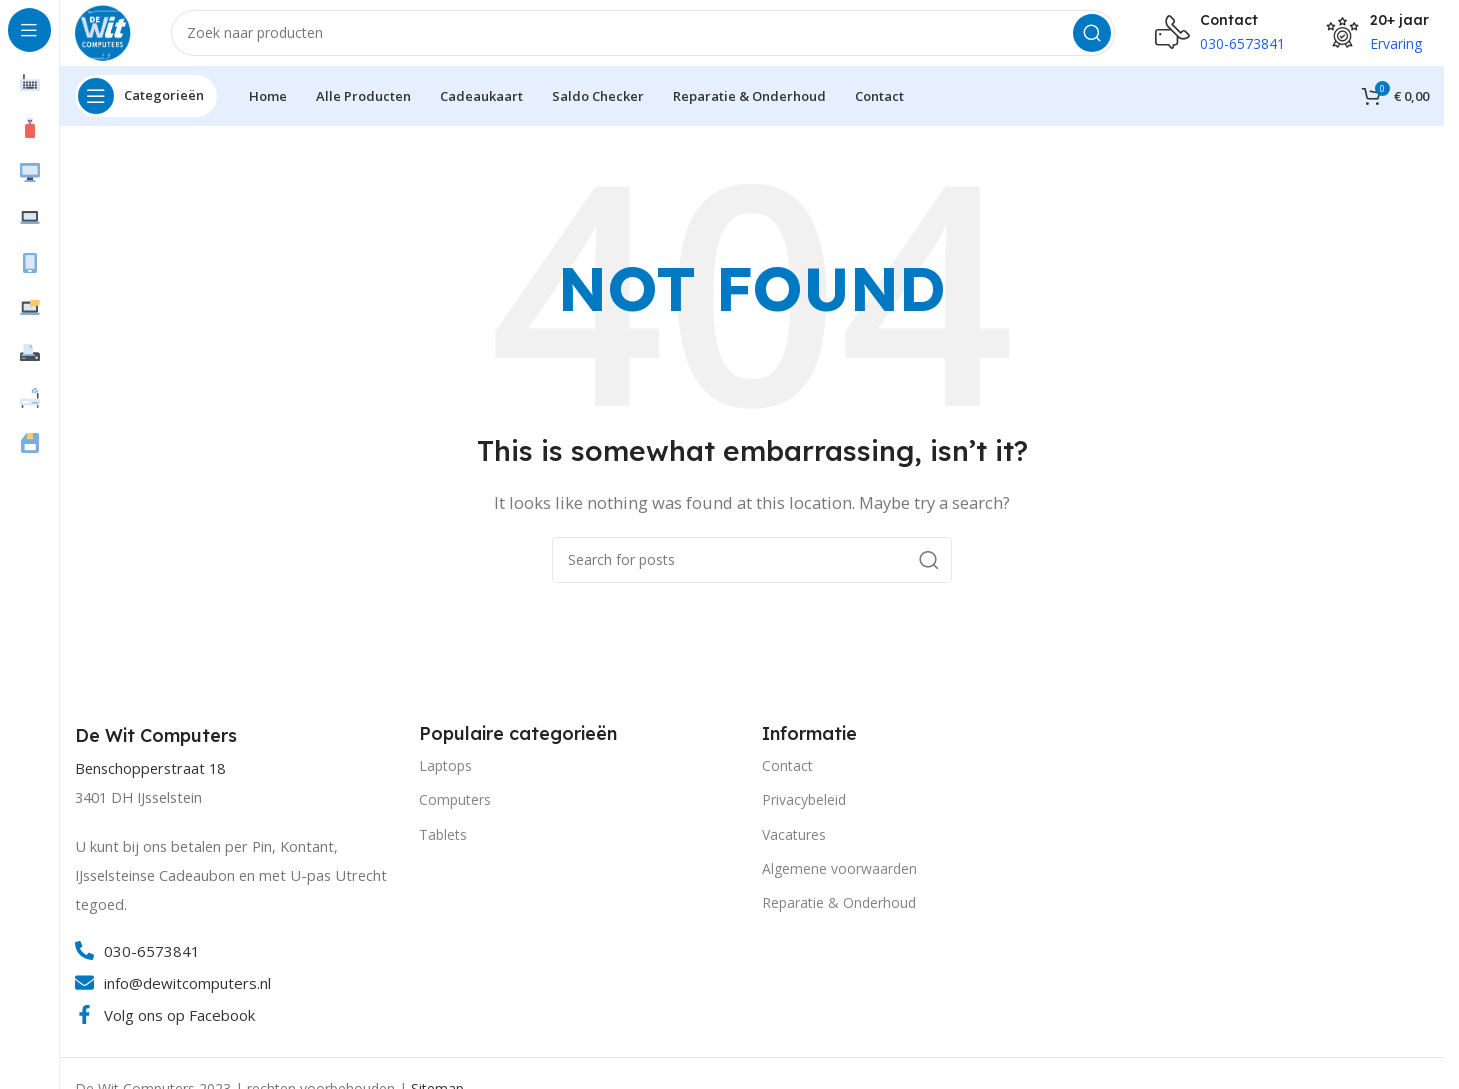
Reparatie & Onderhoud (839, 916)
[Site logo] (110, 38)
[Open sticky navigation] (146, 110)
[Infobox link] (158, 751)
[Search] (650, 40)
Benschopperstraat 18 (150, 782)
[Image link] (1181, 808)
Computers (455, 813)
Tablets (443, 848)
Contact (787, 779)
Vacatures (794, 848)
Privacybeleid (804, 813)
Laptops (445, 779)
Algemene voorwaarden (839, 882)
